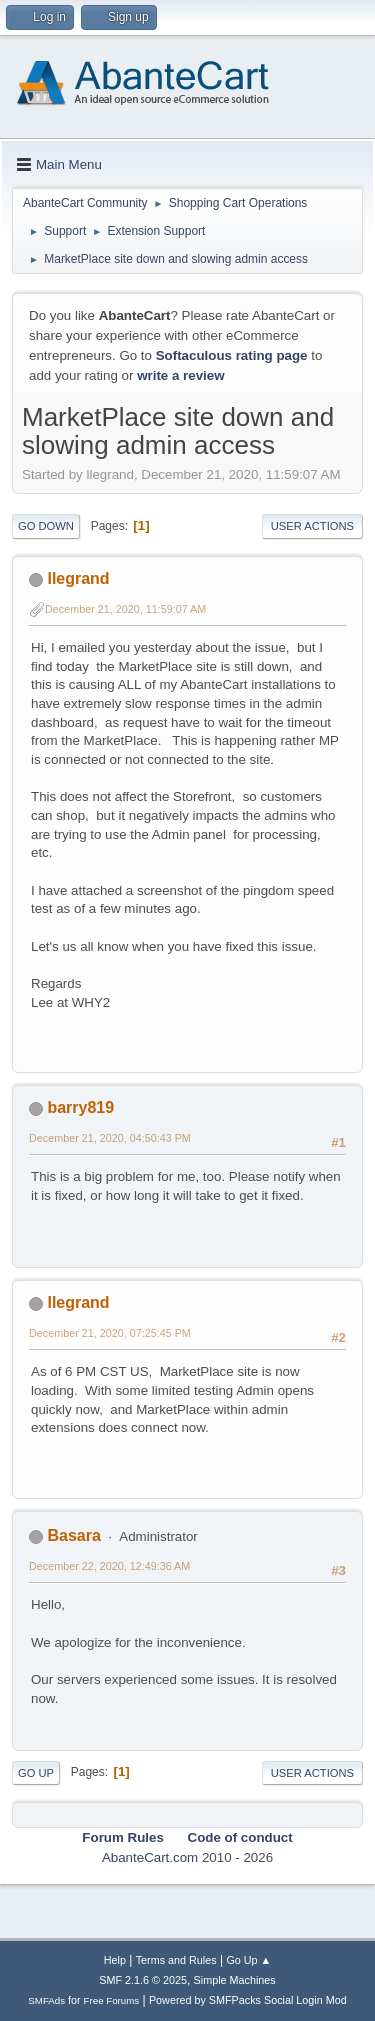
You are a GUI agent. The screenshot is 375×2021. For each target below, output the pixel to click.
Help (115, 1960)
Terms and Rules (176, 1960)
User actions (312, 526)
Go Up (36, 1773)
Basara (73, 1535)
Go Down (46, 526)
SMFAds (46, 2000)
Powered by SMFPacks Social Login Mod (248, 2000)
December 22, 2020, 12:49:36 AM (109, 1566)
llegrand (78, 578)
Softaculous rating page (232, 355)
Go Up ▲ (248, 1960)
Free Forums (112, 2000)
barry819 (80, 1107)
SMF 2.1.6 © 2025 (143, 1980)
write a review (180, 375)
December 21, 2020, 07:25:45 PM (110, 1333)
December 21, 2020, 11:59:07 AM (125, 609)
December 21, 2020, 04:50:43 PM (110, 1138)
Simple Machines (235, 1980)
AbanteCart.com (150, 1857)
